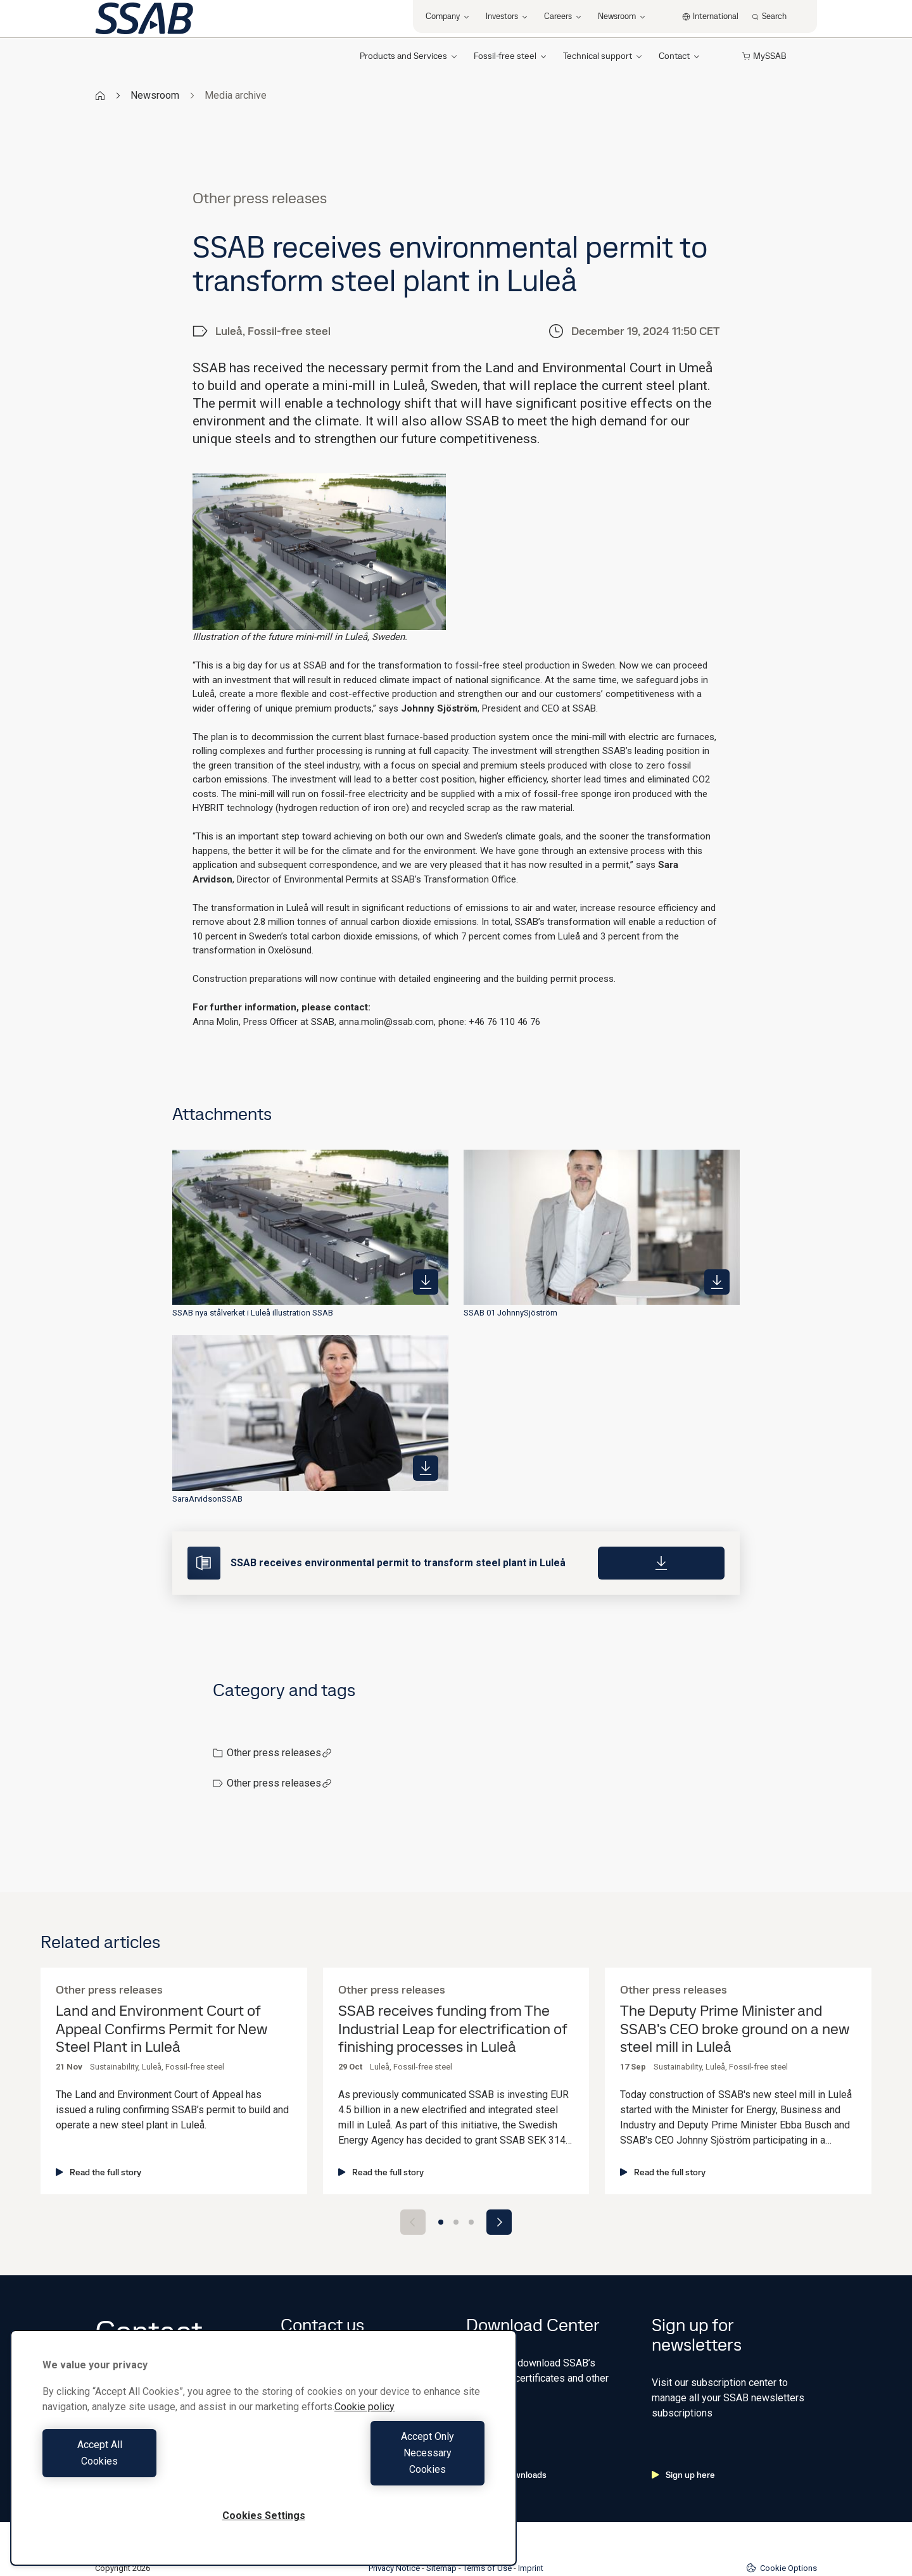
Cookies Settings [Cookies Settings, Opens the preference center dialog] (263, 2516)
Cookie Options (781, 2527)
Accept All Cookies (150, 2469)
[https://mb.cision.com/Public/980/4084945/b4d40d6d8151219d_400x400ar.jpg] (425, 1282)
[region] (263, 2464)
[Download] (661, 1563)
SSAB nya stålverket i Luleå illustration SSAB (252, 1312)
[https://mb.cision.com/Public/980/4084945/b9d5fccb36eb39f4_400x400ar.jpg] (717, 1282)
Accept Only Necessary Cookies (377, 2469)
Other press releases (279, 1753)
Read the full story (98, 2172)
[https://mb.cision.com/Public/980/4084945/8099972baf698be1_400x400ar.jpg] (425, 1468)
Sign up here (683, 2434)
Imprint (530, 2527)
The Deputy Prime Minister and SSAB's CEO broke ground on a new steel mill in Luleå (734, 2029)
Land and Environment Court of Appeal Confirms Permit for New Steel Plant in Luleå (161, 2029)
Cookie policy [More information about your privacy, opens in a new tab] (364, 2440)
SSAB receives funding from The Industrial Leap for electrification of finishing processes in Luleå (452, 2029)
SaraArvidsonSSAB (207, 1499)
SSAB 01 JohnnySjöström (510, 1312)
